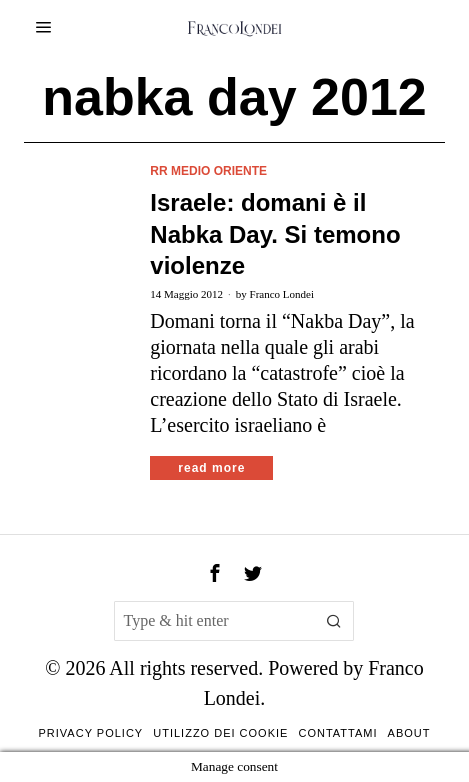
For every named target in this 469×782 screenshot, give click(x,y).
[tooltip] (215, 573)
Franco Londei (282, 294)
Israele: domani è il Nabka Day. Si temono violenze (275, 233)
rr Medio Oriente (208, 171)
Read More (211, 468)
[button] (334, 621)
